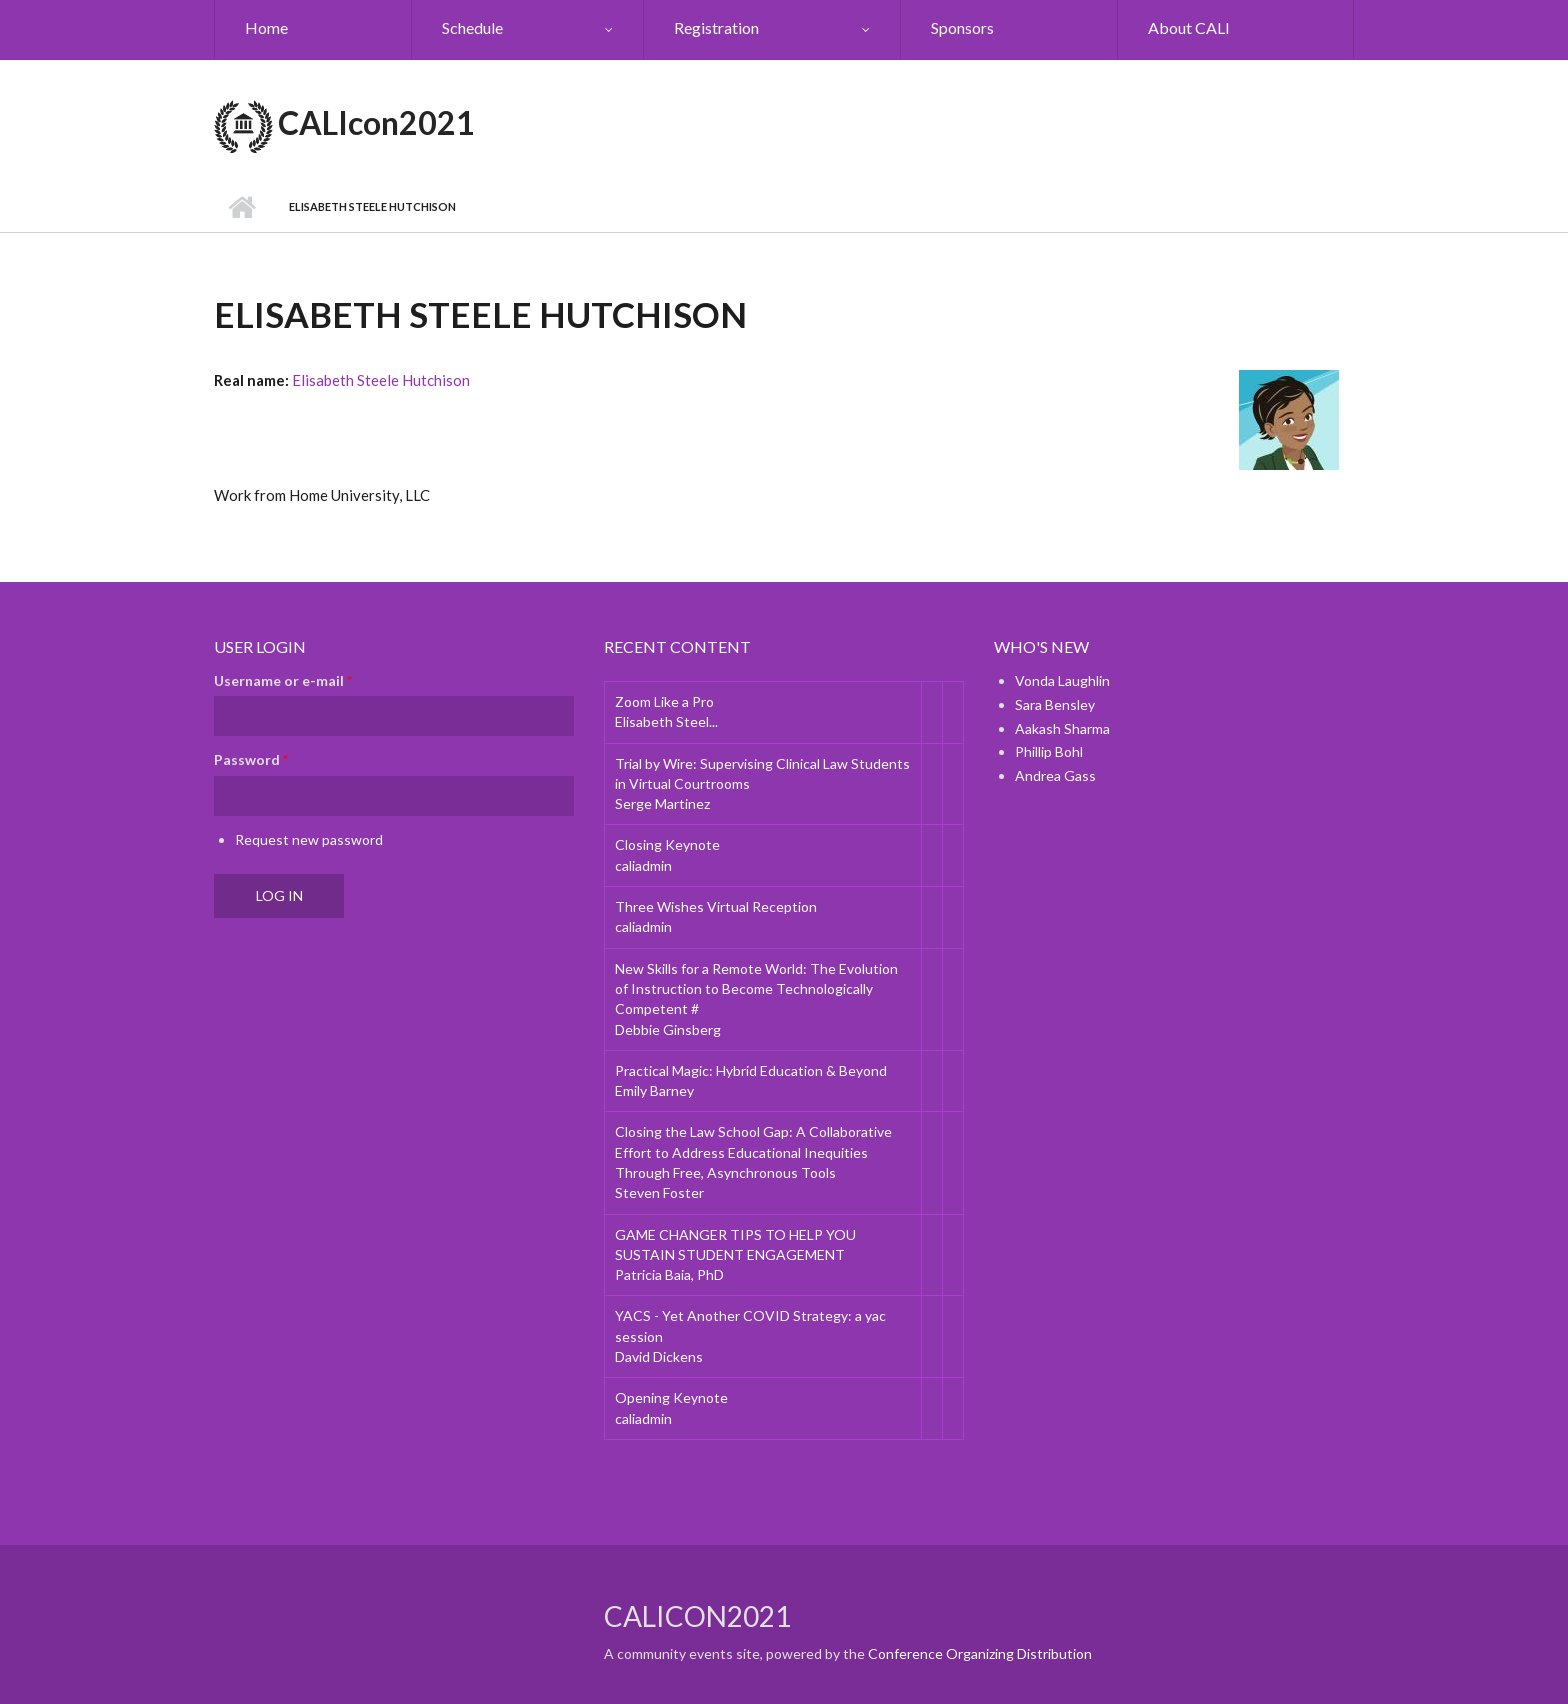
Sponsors (962, 27)
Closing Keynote (667, 844)
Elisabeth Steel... (666, 721)
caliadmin (643, 865)
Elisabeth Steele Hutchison (381, 380)
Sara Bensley (1055, 704)
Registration (716, 27)
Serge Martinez (662, 803)
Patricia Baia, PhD (669, 1274)
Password (251, 759)
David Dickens (659, 1356)
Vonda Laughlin (1062, 680)
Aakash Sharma (1062, 728)
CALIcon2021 (376, 122)
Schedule (472, 27)
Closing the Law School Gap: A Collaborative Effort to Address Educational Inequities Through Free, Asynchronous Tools (753, 1152)
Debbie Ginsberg (668, 1029)
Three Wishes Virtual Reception (716, 906)
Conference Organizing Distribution (980, 1653)
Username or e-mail (283, 680)
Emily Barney (654, 1090)
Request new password (309, 839)
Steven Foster (659, 1192)
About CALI (1189, 27)
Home (266, 27)
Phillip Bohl (1049, 751)
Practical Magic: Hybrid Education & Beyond (751, 1070)
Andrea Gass (1055, 775)
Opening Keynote (671, 1397)
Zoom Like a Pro (664, 701)
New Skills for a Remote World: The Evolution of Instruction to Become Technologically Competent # (756, 989)
